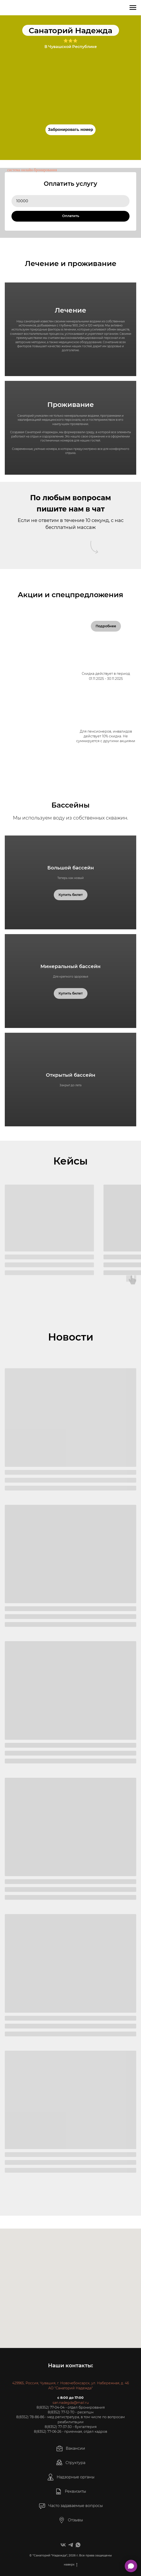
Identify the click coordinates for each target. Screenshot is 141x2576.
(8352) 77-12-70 (62, 2412)
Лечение (70, 310)
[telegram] (71, 2545)
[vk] (63, 2545)
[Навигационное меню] (133, 7)
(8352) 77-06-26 (48, 2431)
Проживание (70, 404)
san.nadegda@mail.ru (71, 2402)
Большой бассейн (70, 868)
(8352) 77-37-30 (59, 2427)
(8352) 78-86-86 (31, 2417)
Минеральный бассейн (70, 966)
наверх (70, 2564)
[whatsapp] (78, 2545)
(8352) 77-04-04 (52, 2407)
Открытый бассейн (70, 1075)
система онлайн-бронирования (32, 170)
